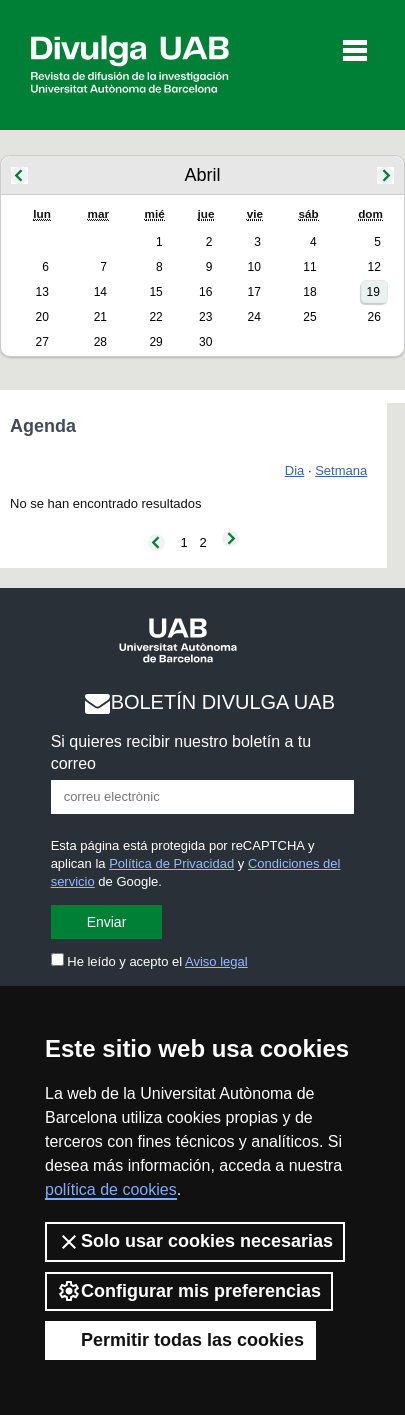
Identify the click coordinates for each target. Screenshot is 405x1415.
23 (205, 317)
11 (309, 267)
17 (254, 292)
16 (205, 292)
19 (372, 292)
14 (100, 292)
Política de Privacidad (171, 863)
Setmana (341, 470)
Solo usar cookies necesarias (195, 1242)
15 (155, 292)
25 (309, 317)
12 (373, 267)
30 (205, 342)
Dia (295, 470)
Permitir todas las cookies (180, 1340)
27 (42, 342)
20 (42, 317)
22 (155, 317)
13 (42, 292)
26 (373, 317)
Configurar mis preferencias (189, 1291)
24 (254, 317)
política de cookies (111, 1189)
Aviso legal (216, 961)
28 (100, 342)
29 (155, 342)
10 (254, 267)
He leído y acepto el (149, 961)
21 (100, 317)
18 (309, 292)
